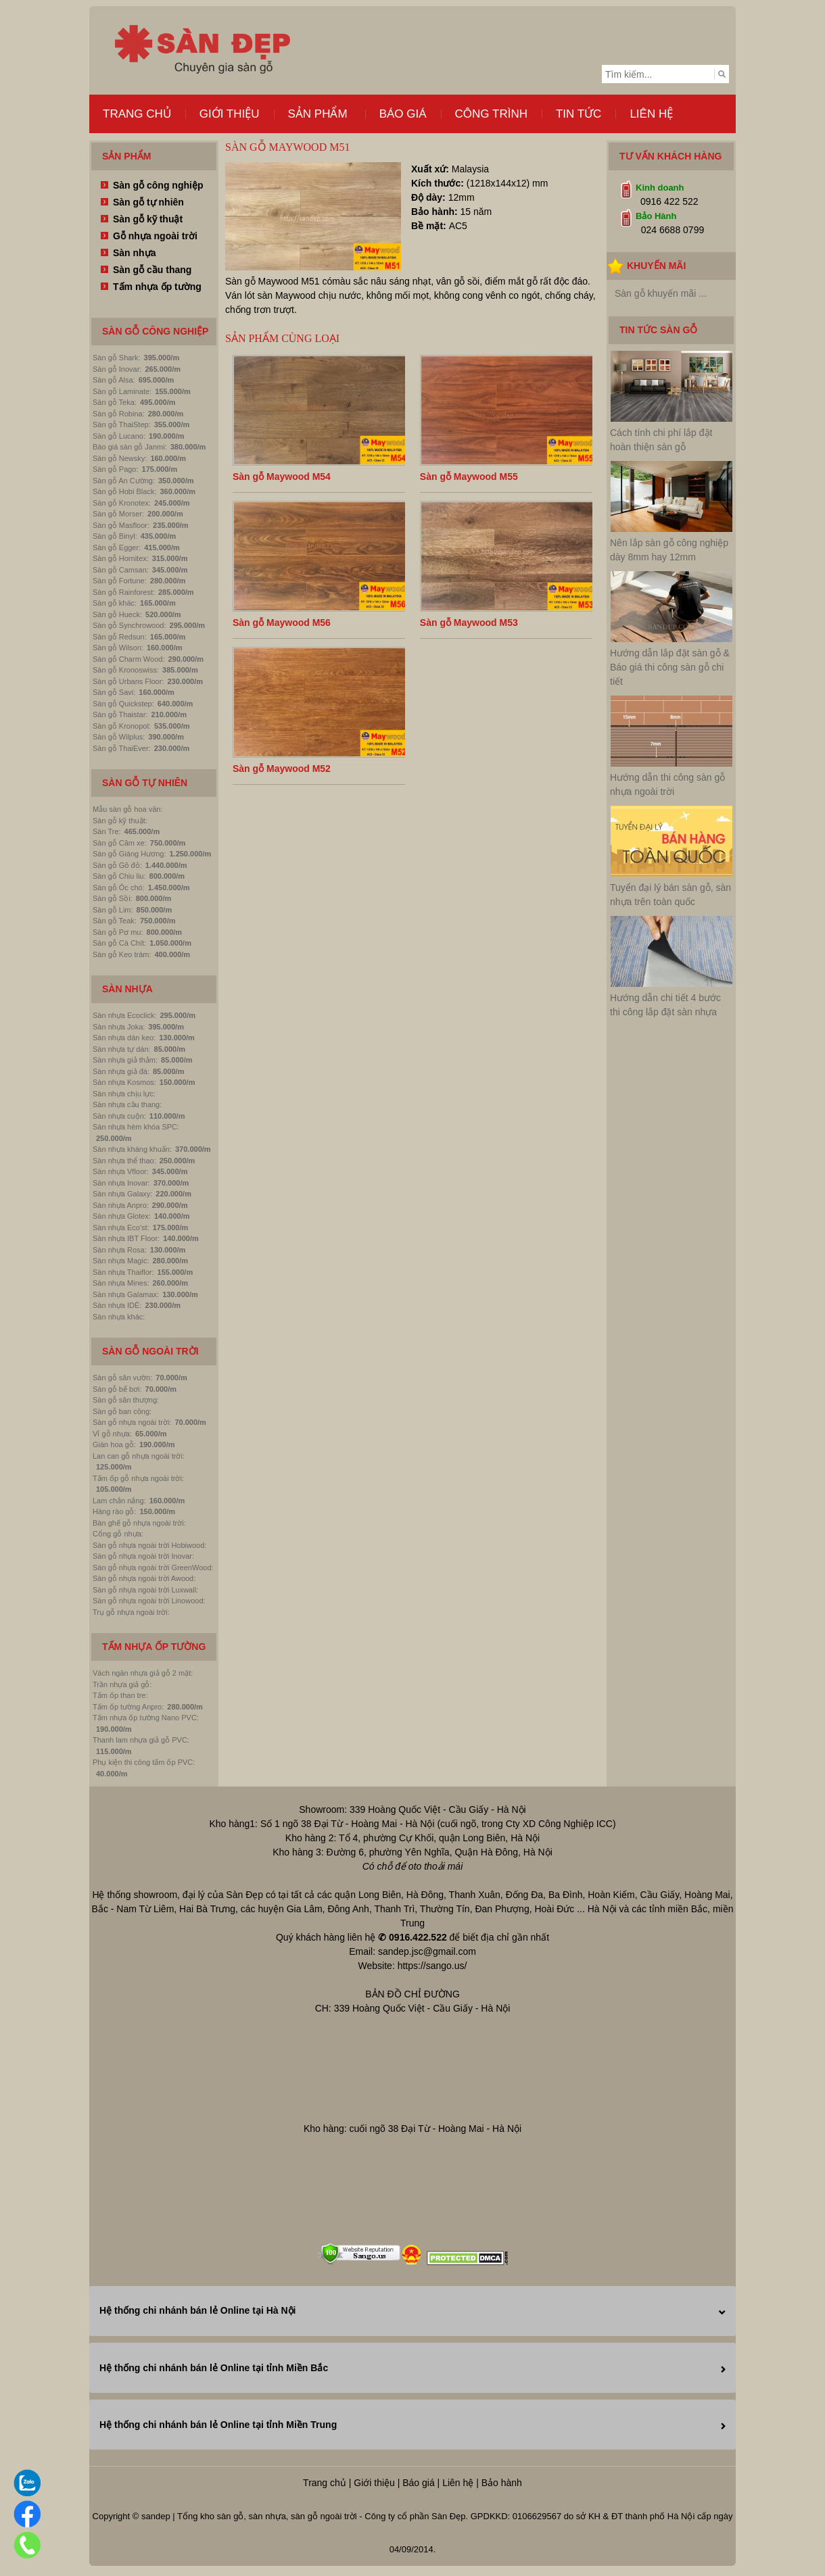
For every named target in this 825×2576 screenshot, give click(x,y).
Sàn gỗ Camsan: (121, 570)
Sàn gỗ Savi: (114, 692)
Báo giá (403, 113)
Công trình (491, 113)
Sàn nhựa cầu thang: (127, 1104)
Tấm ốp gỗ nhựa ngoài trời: (138, 1478)
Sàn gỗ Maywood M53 (469, 622)
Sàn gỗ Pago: (116, 469)
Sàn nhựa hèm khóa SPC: (136, 1127)
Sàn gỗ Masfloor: (121, 525)
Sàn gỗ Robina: (119, 414)
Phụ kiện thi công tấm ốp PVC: (144, 1762)
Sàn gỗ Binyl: (115, 536)
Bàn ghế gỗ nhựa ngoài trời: (139, 1523)
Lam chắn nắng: (119, 1501)
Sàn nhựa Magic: (121, 1261)
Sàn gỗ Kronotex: (122, 503)
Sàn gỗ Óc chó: (119, 887)
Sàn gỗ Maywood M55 (469, 476)
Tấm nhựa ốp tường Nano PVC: (146, 1718)
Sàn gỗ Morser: (118, 514)
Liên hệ (651, 113)
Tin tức (578, 113)
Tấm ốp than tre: (120, 1695)
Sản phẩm (318, 113)
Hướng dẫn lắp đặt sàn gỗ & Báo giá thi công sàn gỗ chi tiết (670, 667)
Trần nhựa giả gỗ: (122, 1684)
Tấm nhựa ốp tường (157, 286)
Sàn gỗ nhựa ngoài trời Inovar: (143, 1556)
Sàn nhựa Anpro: (121, 1205)
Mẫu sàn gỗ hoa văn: (128, 809)
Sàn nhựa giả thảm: (125, 1060)
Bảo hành (501, 2482)
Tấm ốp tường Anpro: (128, 1707)
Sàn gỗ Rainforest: (124, 592)
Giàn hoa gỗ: (114, 1444)
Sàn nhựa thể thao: (124, 1161)
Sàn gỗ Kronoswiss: (126, 670)
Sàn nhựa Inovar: (121, 1183)
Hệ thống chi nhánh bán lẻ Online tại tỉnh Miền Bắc (213, 2367)
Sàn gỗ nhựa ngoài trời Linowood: (149, 1601)
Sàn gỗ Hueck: (117, 614)
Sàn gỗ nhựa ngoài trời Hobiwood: (149, 1545)
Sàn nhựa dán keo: (124, 1038)
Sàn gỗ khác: (115, 603)
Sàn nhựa (134, 252)
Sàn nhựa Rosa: (120, 1250)
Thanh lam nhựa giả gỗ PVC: (141, 1740)
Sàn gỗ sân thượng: (126, 1400)
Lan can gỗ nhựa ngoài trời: (139, 1456)
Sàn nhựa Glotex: (122, 1216)
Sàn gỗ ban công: (122, 1411)
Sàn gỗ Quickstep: (123, 704)
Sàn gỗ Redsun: (120, 637)
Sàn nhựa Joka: (119, 1027)
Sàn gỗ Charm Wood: (128, 659)
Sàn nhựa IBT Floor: (126, 1238)
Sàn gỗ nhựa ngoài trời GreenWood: (153, 1567)
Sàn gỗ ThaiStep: (122, 424)
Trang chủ (137, 113)
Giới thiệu (229, 113)
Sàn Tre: (107, 831)
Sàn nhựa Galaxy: (122, 1194)
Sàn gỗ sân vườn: (122, 1378)
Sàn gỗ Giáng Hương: (129, 854)
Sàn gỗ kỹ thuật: (120, 821)
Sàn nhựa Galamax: (126, 1294)
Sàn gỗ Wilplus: (119, 737)
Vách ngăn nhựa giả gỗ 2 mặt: (143, 1673)
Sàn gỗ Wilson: (118, 647)
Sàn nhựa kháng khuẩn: (132, 1149)
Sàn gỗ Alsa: (114, 380)
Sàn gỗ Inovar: (117, 369)
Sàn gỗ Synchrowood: (129, 625)
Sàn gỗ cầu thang (152, 269)
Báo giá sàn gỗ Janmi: (130, 447)
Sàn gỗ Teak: (115, 921)
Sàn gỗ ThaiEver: (122, 748)
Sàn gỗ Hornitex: (121, 558)
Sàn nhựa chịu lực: (124, 1094)
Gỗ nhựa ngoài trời (155, 235)
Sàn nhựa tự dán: (122, 1049)
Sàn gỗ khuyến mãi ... (661, 293)
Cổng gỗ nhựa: (118, 1534)
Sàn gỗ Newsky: (120, 458)
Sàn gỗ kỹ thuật (148, 219)
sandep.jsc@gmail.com (427, 1951)
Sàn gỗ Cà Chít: (119, 943)
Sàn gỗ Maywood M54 (282, 476)
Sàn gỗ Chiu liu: (119, 876)
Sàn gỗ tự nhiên (148, 202)
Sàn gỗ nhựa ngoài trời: (132, 1422)
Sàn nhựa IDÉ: (117, 1305)
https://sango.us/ (432, 1965)
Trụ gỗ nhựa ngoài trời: (131, 1612)
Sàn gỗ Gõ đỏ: (117, 865)
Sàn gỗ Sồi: (113, 898)
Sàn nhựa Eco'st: (121, 1227)
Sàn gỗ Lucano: (119, 436)
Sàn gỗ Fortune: (120, 581)
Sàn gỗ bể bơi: (117, 1389)
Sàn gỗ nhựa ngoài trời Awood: (144, 1578)
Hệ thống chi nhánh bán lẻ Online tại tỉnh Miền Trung (218, 2424)
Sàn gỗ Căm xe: (120, 843)
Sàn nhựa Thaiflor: (123, 1272)
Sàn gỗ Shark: (117, 358)
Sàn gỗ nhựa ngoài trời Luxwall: (145, 1590)
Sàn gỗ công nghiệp (158, 185)
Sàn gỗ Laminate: (122, 391)
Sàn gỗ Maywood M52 (282, 768)
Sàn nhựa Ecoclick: (124, 1015)
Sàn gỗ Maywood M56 (282, 622)
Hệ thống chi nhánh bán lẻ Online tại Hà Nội (197, 2310)
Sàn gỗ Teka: (115, 402)
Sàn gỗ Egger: (117, 547)
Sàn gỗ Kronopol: (122, 726)
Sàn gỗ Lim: (113, 910)
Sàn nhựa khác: (119, 1317)
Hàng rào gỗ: (114, 1511)
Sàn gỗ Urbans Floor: (128, 681)
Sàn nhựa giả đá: (121, 1071)
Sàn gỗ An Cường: (124, 481)
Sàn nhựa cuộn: (119, 1116)
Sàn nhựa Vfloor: (121, 1171)
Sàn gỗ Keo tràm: (122, 954)
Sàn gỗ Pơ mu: (118, 932)
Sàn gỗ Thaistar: (120, 714)
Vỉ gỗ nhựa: (112, 1434)
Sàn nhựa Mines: (121, 1283)
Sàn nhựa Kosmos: (124, 1082)
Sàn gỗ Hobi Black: (124, 491)
